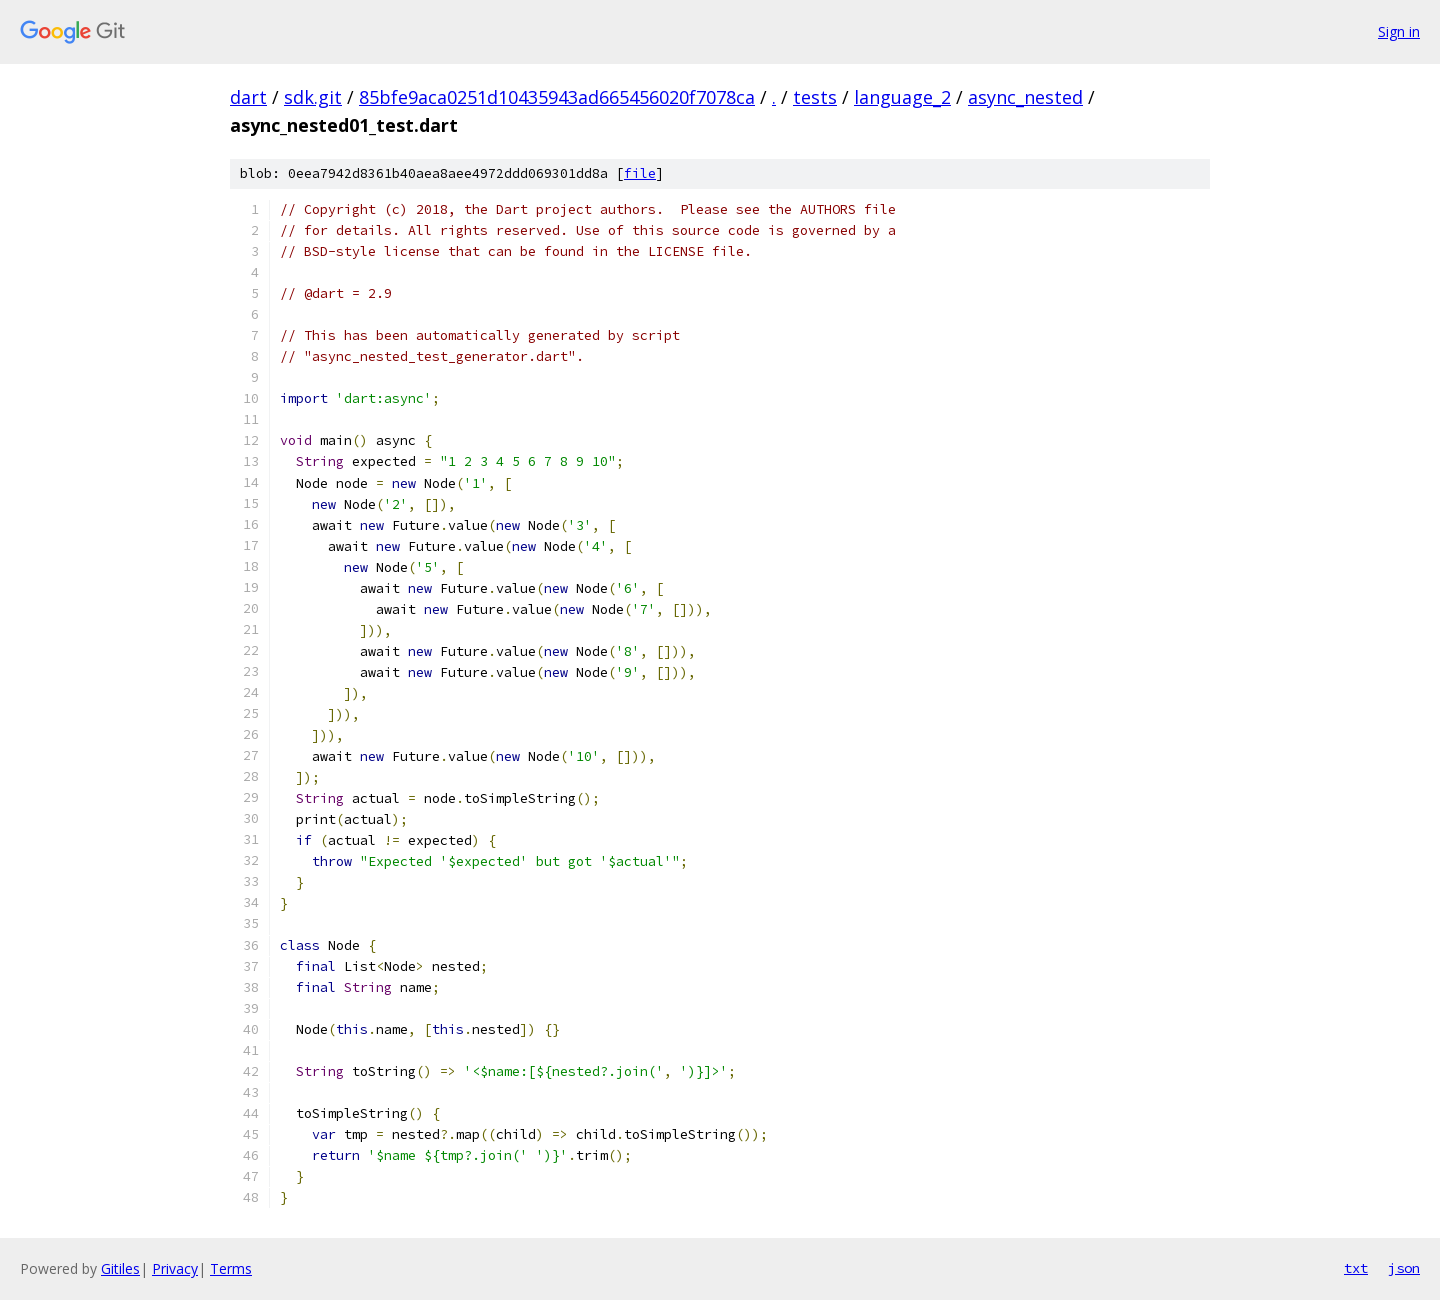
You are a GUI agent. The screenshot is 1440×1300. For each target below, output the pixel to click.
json (1404, 1268)
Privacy (175, 1268)
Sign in (1399, 31)
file (640, 173)
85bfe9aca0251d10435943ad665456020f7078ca (557, 97)
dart (248, 97)
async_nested (1025, 97)
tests (815, 97)
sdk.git (313, 97)
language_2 (902, 97)
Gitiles (120, 1268)
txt (1356, 1268)
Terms (231, 1268)
